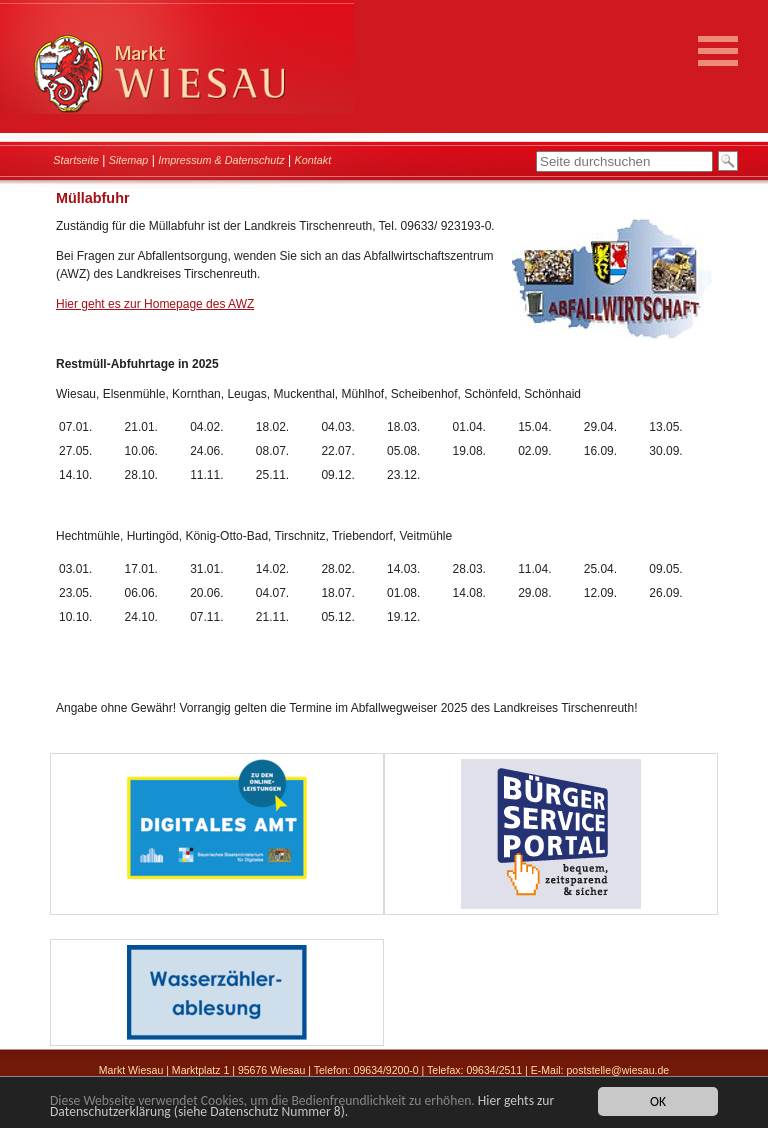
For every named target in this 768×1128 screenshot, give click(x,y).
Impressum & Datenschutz (221, 160)
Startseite (76, 160)
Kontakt (313, 160)
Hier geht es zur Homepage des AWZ (155, 304)
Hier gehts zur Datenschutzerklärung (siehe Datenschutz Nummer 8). (302, 1107)
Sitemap (129, 160)
